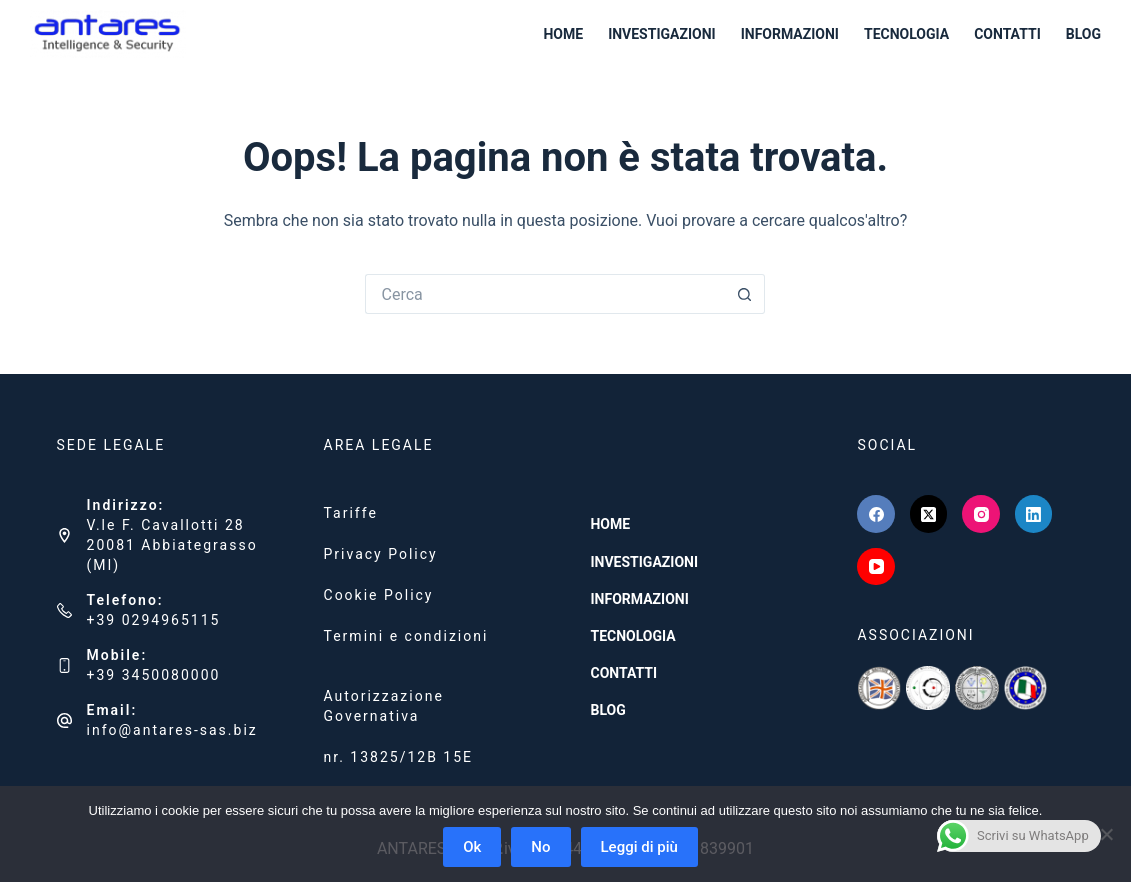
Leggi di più (639, 847)
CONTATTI (1007, 34)
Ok (472, 847)
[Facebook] (876, 514)
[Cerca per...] (545, 294)
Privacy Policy (381, 554)
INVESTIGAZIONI (662, 34)
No (540, 847)
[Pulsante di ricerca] (745, 294)
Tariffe (351, 513)
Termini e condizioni (406, 636)
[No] (1106, 834)
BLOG (1083, 34)
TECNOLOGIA (906, 34)
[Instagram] (981, 514)
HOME (563, 34)
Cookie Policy (379, 595)
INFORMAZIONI (790, 34)
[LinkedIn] (1034, 514)
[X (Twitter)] (929, 514)
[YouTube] (876, 567)
